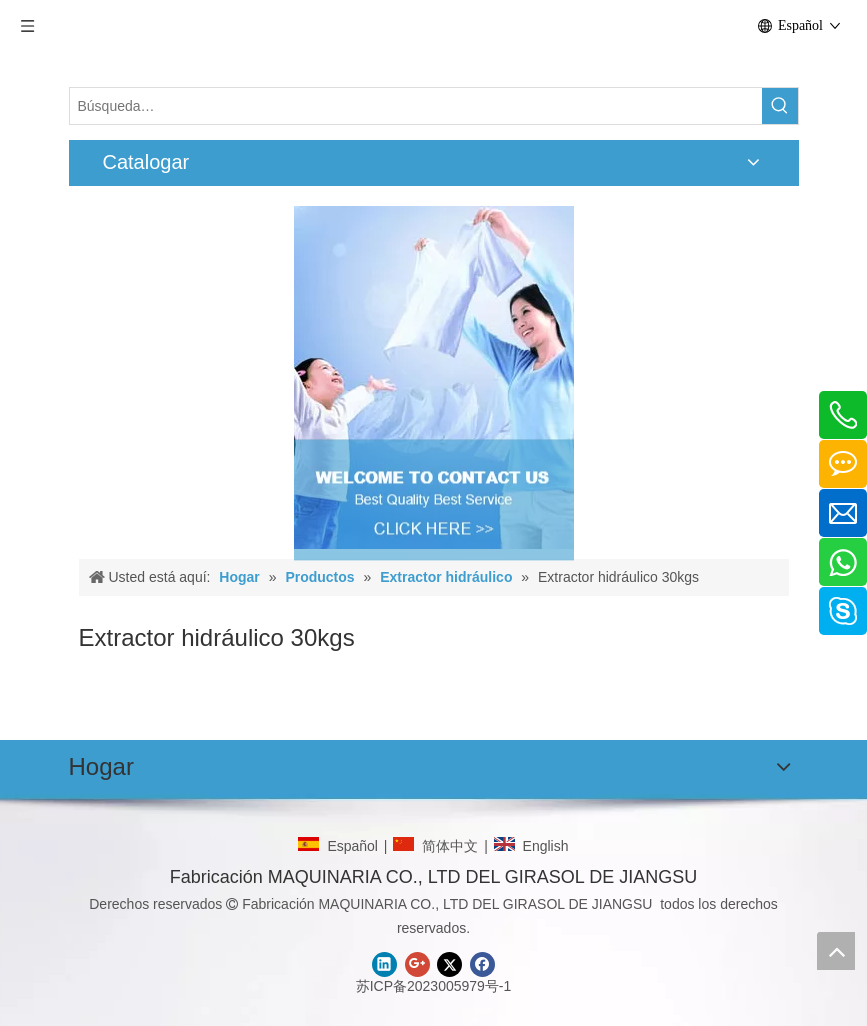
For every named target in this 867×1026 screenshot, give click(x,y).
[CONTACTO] (434, 377)
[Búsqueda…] (416, 106)
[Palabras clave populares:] (780, 106)
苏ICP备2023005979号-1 (434, 986)
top (836, 951)
